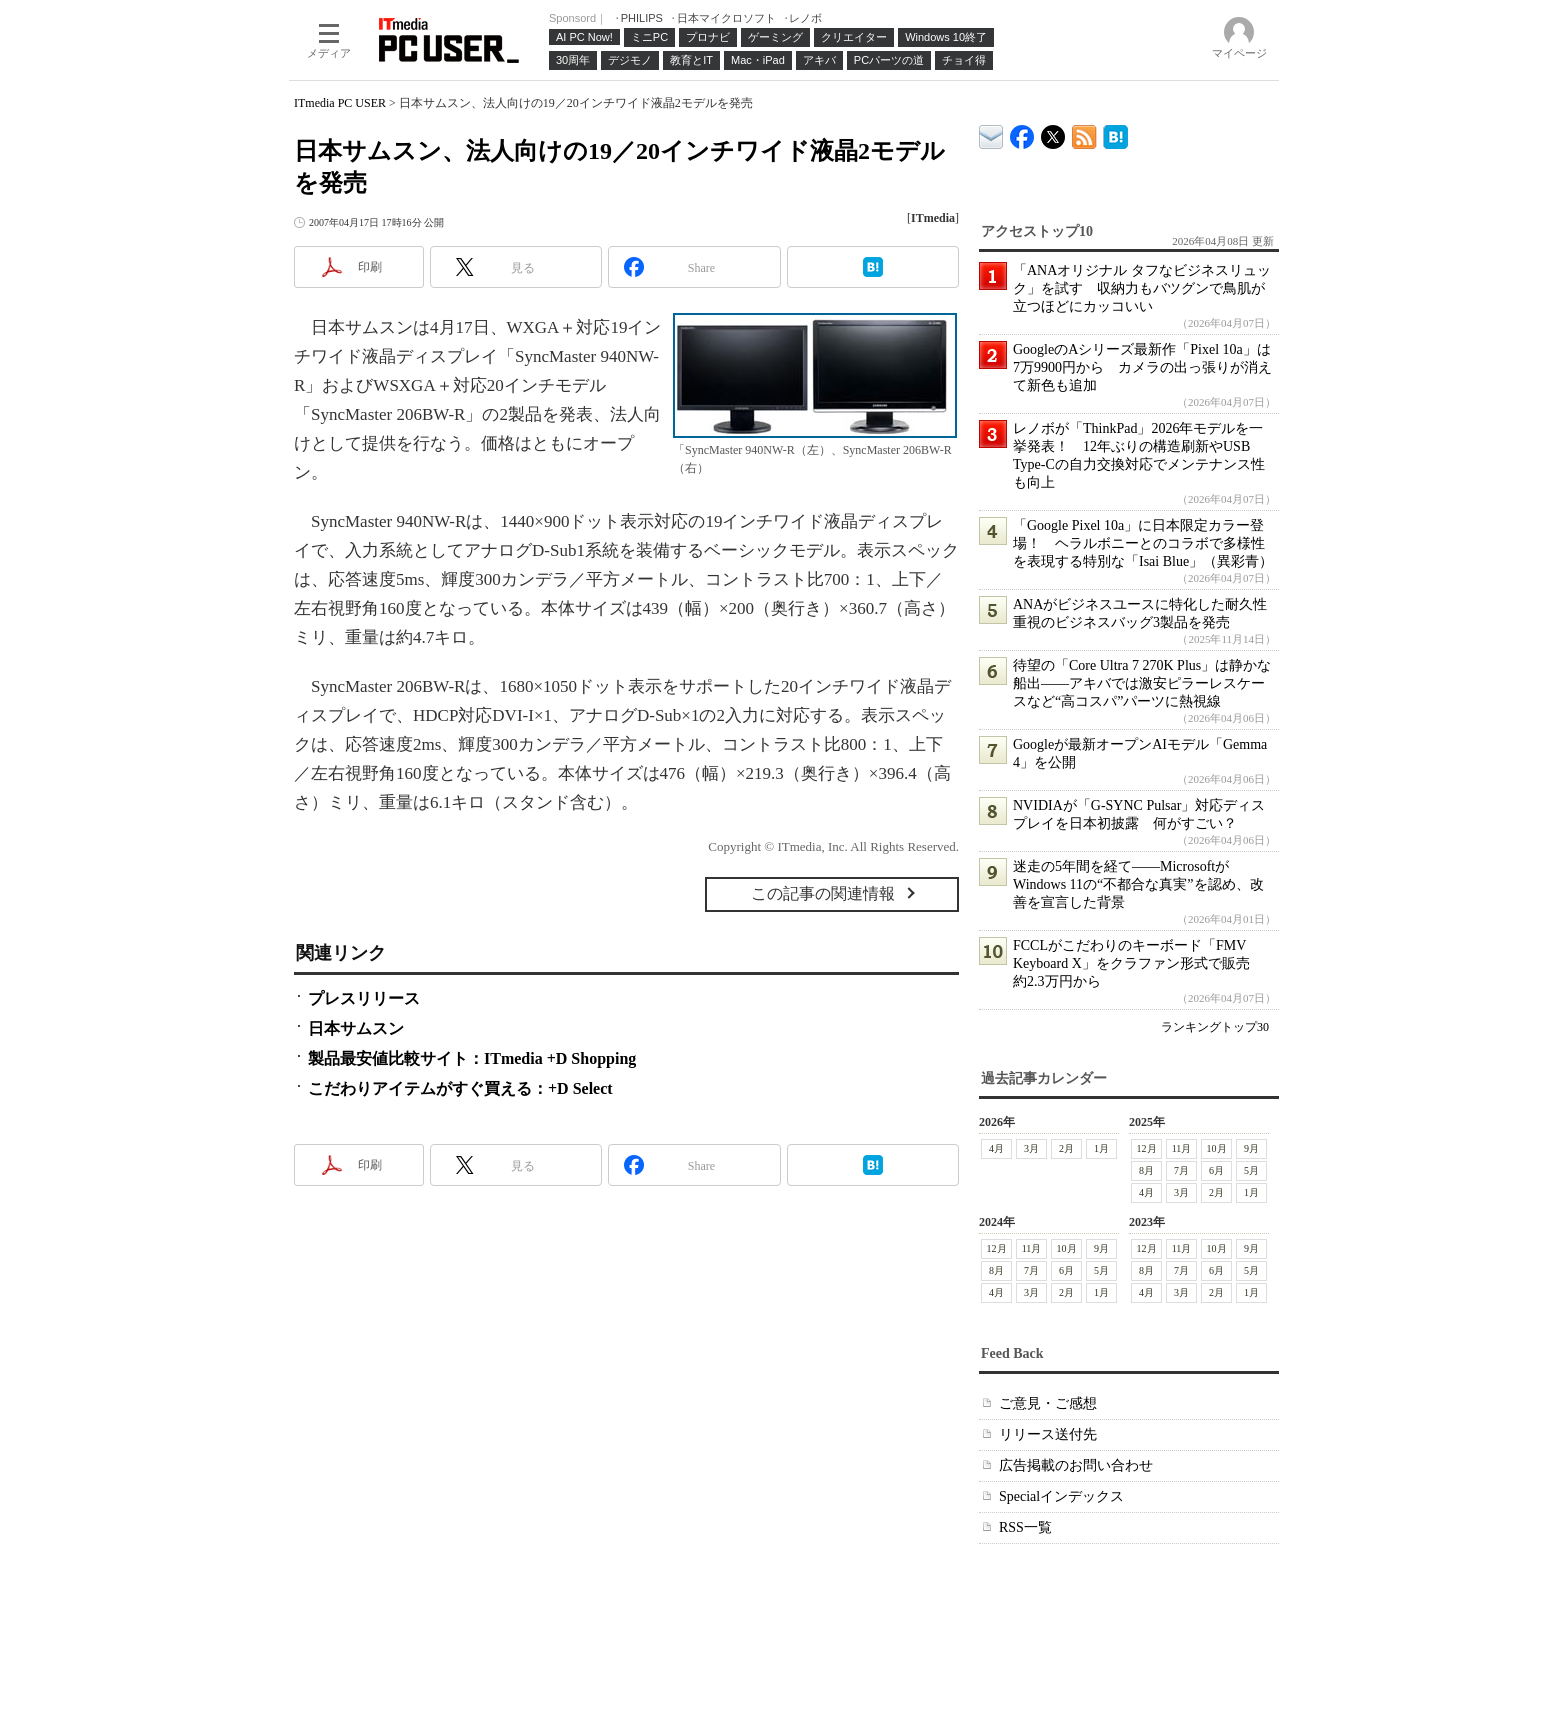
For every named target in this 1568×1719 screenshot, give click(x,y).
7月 (1181, 1170)
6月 (1216, 1170)
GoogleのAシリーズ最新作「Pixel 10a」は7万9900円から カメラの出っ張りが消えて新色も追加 (1142, 367)
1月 (1101, 1148)
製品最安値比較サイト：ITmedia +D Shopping (472, 1058)
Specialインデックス (1061, 1496)
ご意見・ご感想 (1048, 1403)
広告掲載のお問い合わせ (1076, 1465)
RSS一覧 (1025, 1527)
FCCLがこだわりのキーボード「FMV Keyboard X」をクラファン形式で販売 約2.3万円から (1138, 963)
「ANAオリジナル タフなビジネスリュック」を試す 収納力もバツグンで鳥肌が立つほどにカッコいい (1142, 288)
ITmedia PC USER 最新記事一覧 (1084, 133)
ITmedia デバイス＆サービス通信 (991, 133)
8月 (1146, 1170)
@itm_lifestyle (1053, 132)
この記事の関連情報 (823, 893)
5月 (1251, 1170)
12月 (1147, 1148)
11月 (1182, 1148)
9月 (1251, 1148)
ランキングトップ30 (1215, 1027)
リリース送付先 (1048, 1434)
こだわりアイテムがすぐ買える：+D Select (460, 1088)
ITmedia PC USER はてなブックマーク (1115, 133)
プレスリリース (364, 998)
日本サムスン (356, 1028)
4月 (996, 1148)
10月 (1217, 1148)
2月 (1066, 1148)
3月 (1031, 1148)
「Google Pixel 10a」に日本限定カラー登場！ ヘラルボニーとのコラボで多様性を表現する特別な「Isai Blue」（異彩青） (1143, 543)
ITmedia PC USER (340, 103)
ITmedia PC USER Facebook (1022, 132)
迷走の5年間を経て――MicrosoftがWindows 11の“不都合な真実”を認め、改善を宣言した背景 (1138, 884)
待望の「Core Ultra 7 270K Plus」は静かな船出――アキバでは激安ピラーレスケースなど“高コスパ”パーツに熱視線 (1142, 683)
